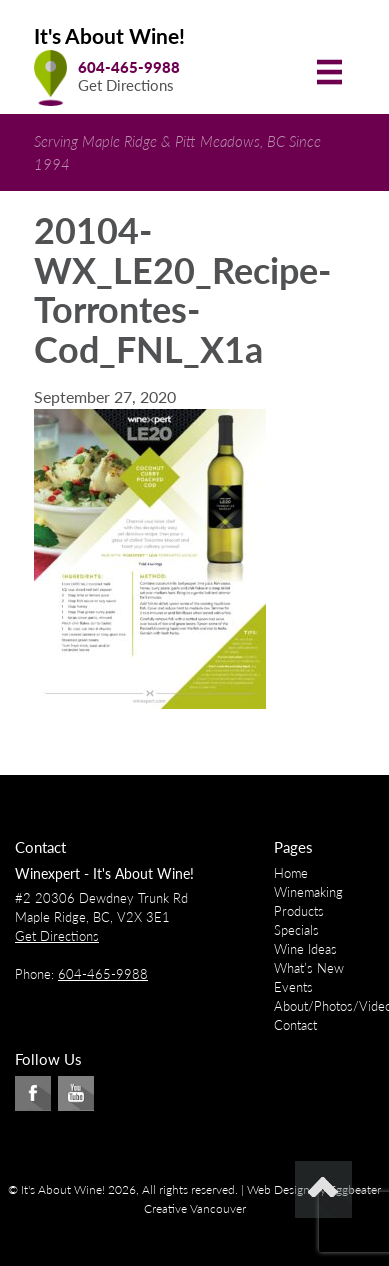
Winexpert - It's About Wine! (104, 873)
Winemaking (308, 892)
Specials (296, 930)
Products (299, 911)
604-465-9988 (129, 67)
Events (293, 987)
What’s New (309, 968)
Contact (295, 1025)
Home (291, 873)
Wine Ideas (305, 949)
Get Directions (126, 85)
